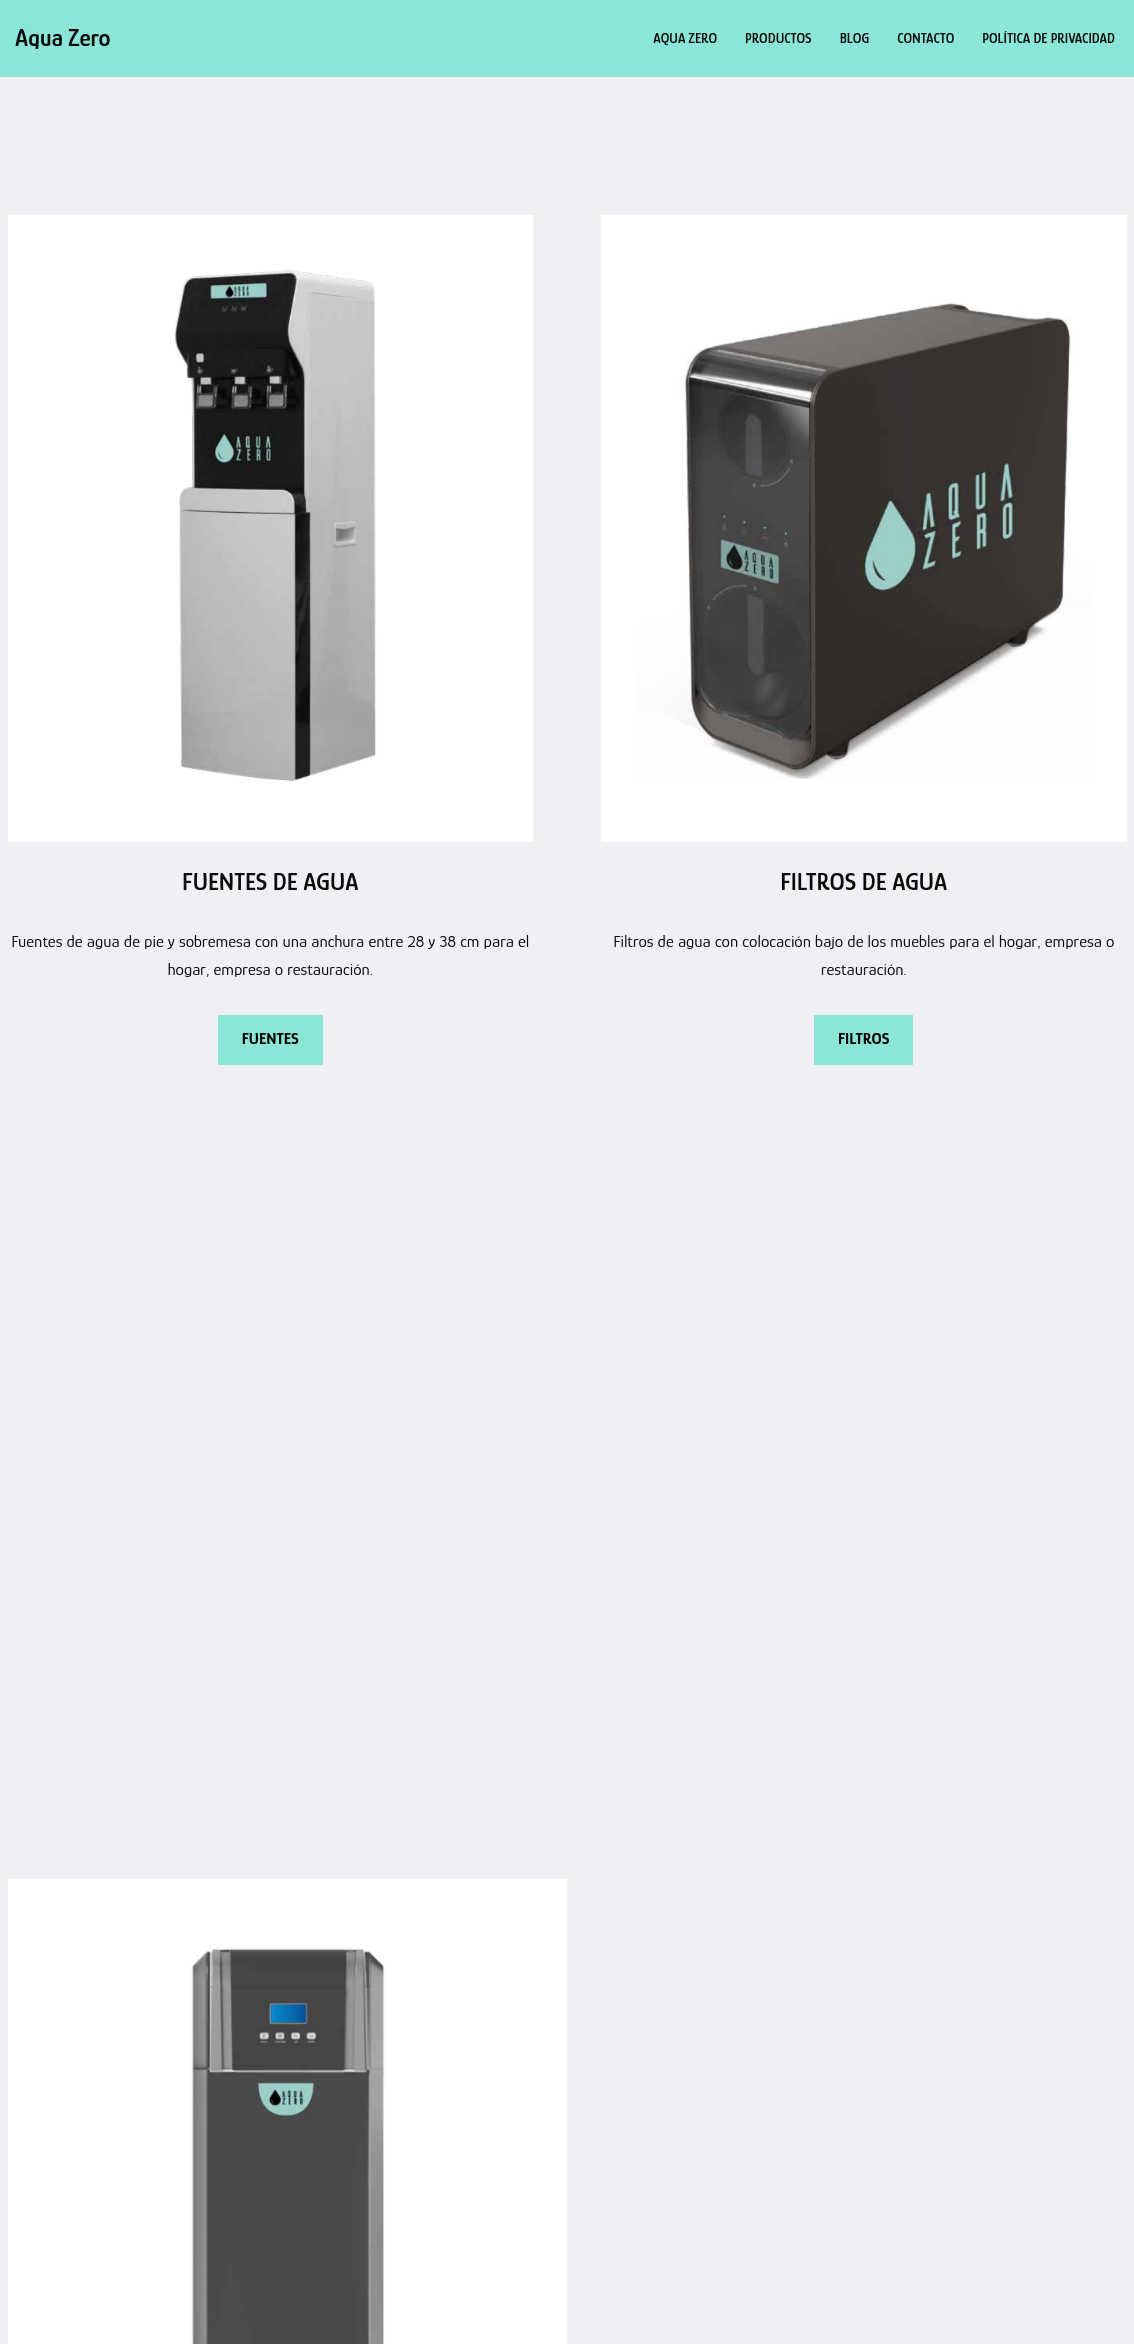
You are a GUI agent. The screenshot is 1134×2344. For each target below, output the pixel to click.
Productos (778, 38)
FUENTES (270, 1039)
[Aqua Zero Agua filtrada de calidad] (63, 38)
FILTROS (863, 1039)
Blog (855, 38)
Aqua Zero (685, 38)
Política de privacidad (1048, 38)
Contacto (925, 38)
